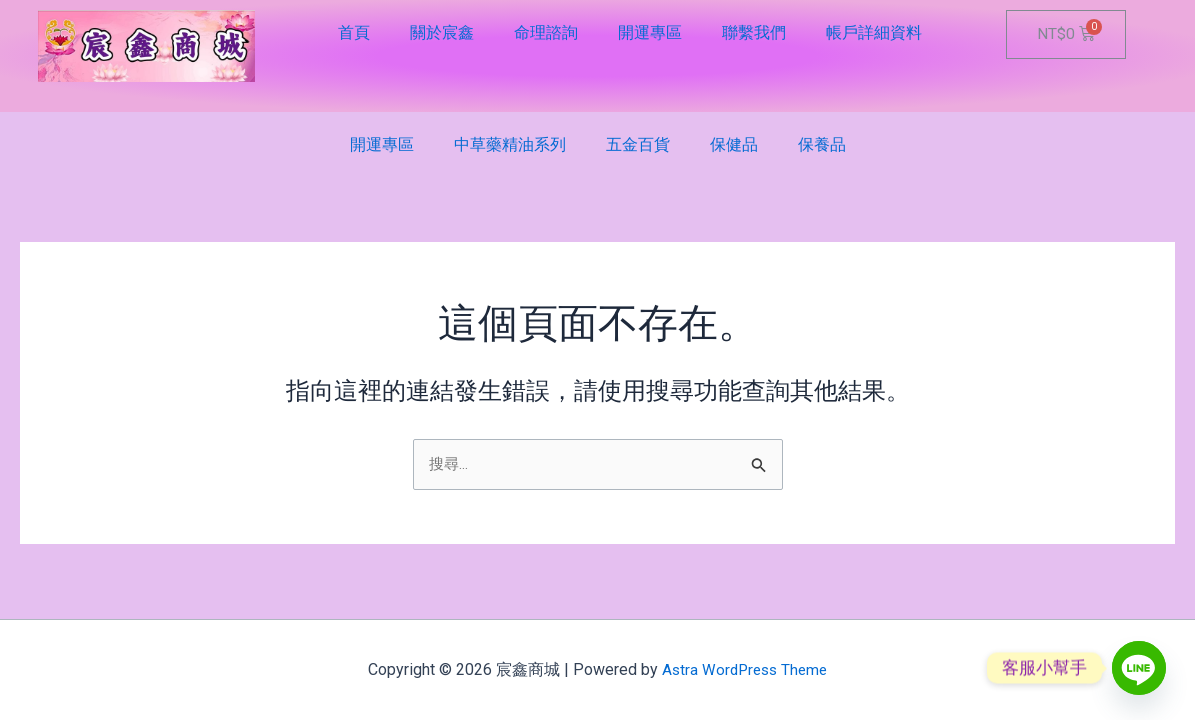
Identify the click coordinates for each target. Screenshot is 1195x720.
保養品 (822, 144)
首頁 (354, 32)
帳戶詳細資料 (874, 32)
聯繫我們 (754, 32)
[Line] (1139, 668)
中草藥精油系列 (510, 144)
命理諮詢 (546, 32)
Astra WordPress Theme (744, 669)
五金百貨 (638, 144)
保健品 (734, 144)
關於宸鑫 (442, 32)
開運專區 (650, 32)
